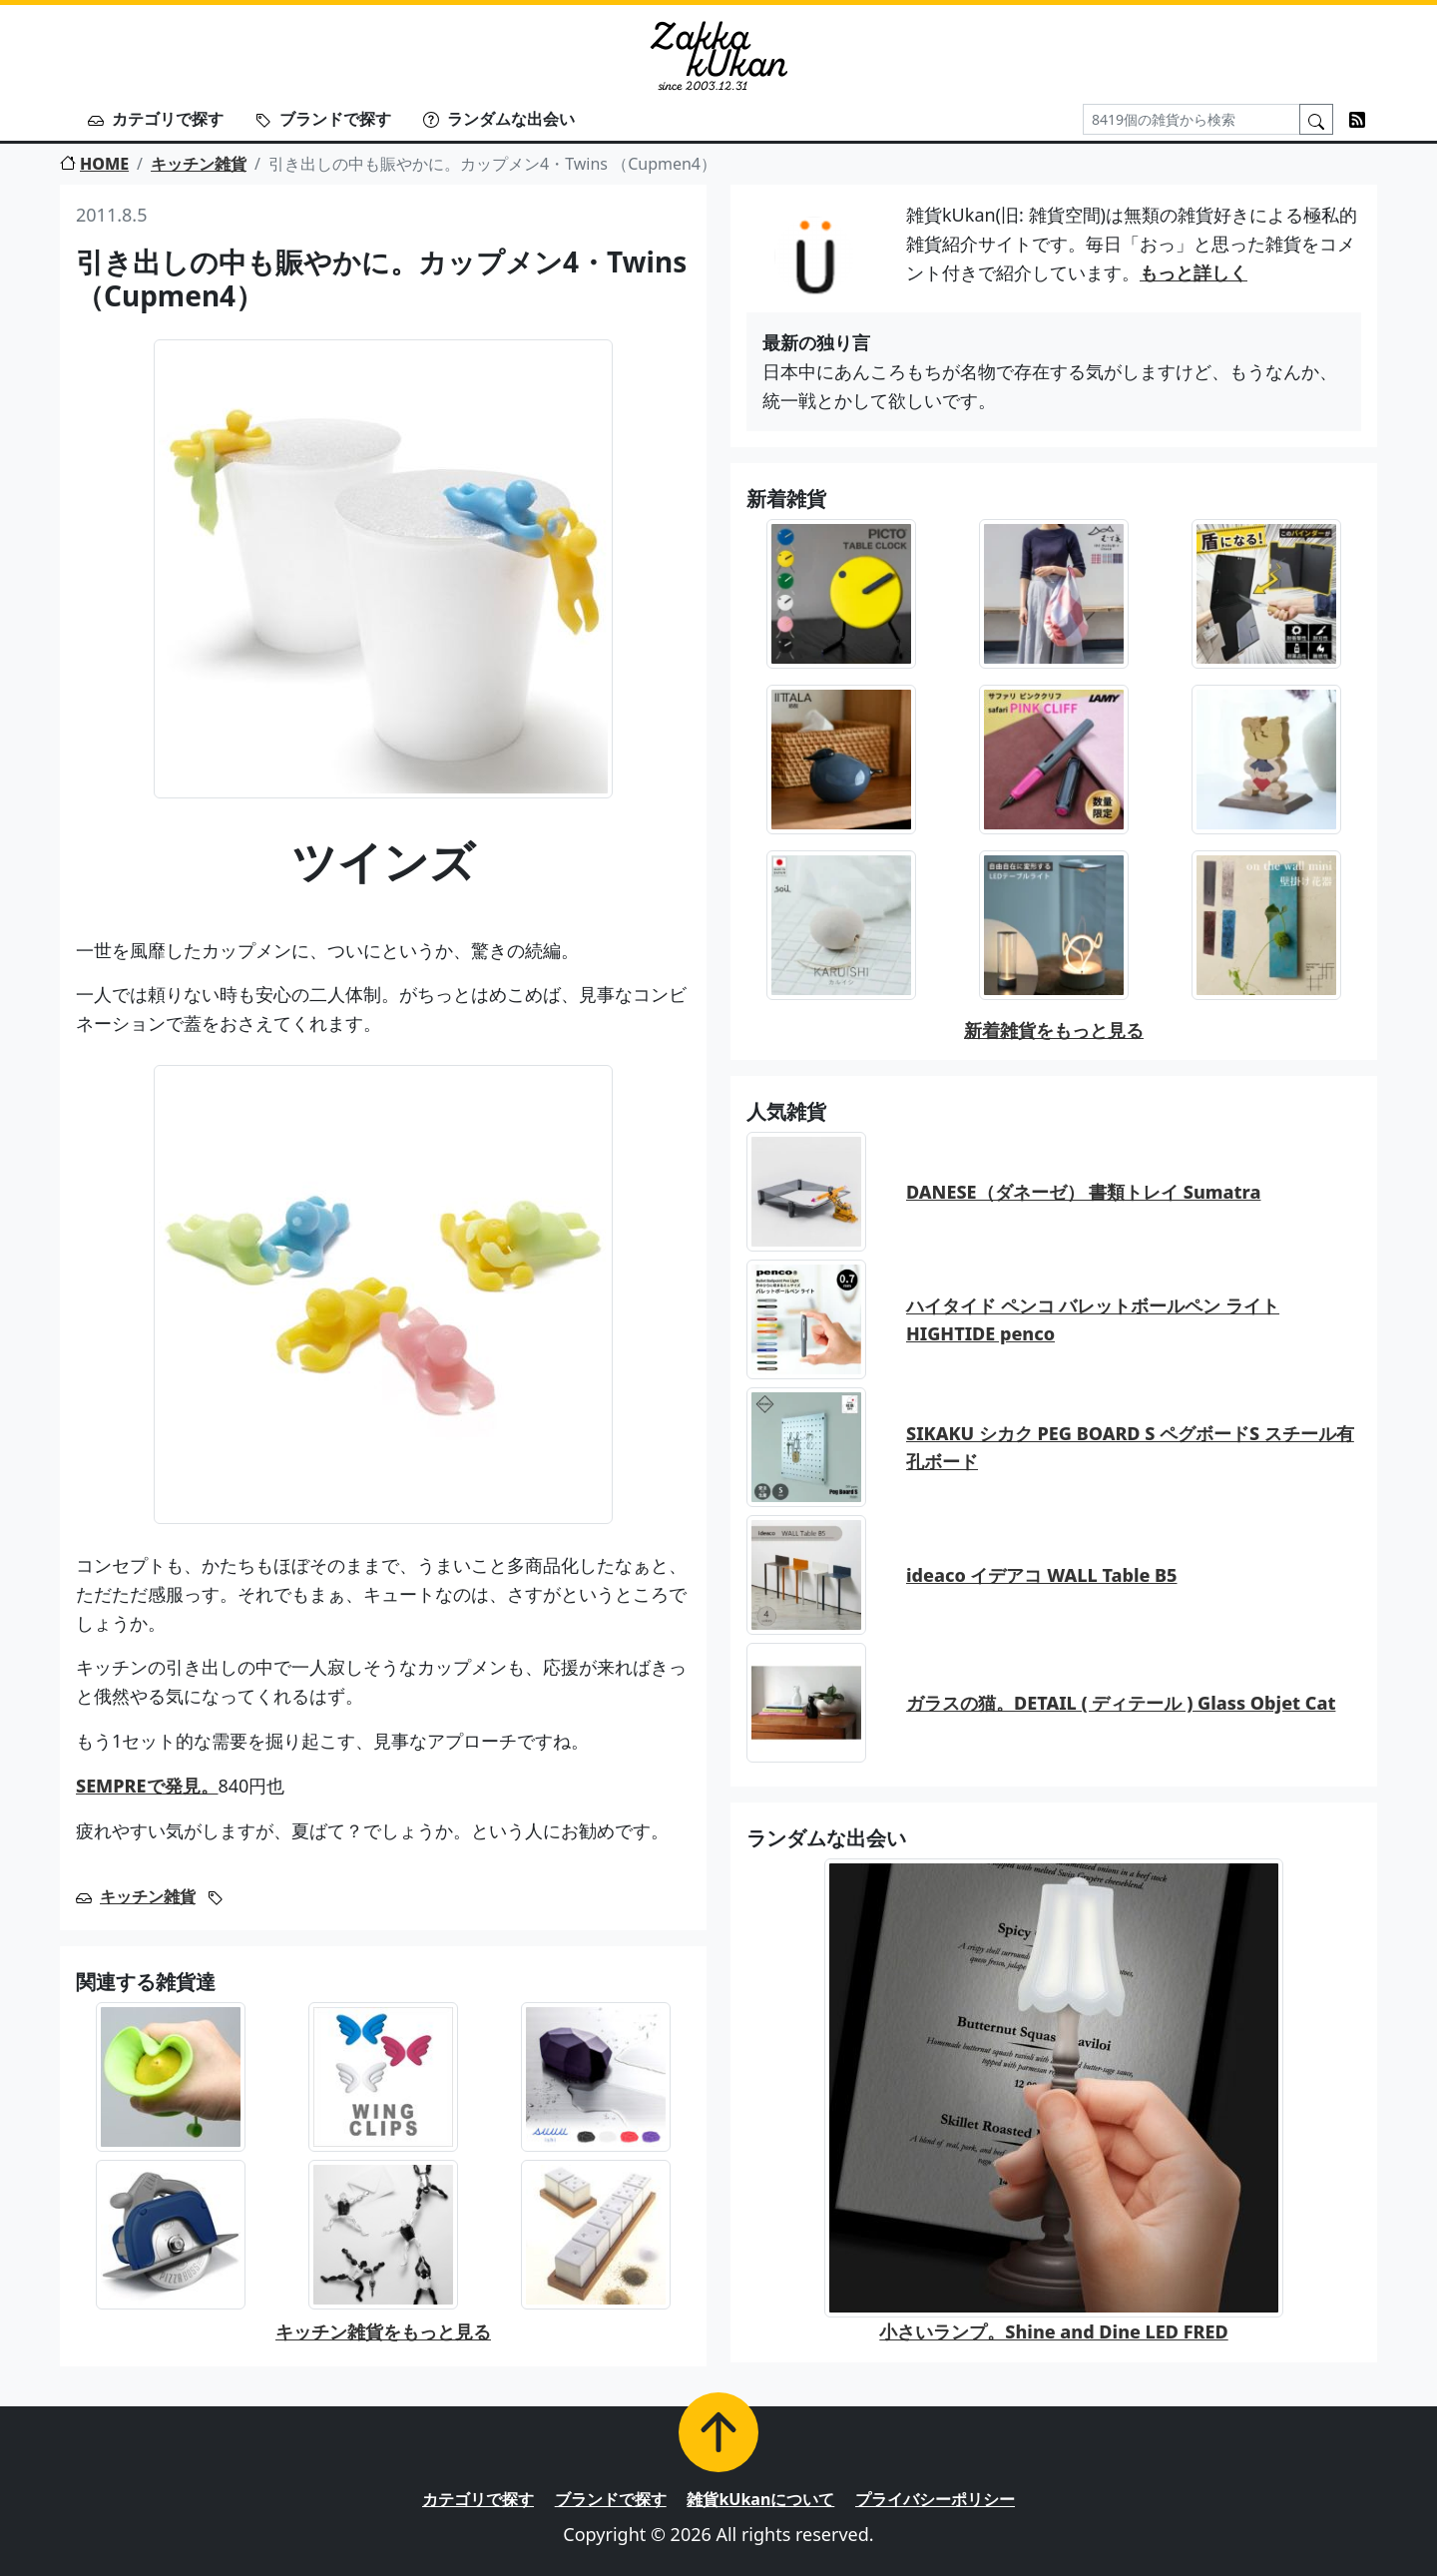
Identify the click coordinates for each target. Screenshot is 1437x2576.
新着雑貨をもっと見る (1054, 1030)
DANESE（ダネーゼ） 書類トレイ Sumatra (1083, 1192)
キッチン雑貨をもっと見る (383, 2331)
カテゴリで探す (156, 119)
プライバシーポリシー (935, 2499)
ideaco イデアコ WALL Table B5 (1042, 1575)
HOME (94, 164)
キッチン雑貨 (198, 164)
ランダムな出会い (499, 119)
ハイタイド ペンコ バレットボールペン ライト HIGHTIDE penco (1092, 1319)
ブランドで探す (323, 119)
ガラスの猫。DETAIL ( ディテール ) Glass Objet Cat (1120, 1703)
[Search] (1191, 119)
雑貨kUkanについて (760, 2499)
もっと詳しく (1193, 272)
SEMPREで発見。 (147, 1786)
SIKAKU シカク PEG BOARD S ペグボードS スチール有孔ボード (1130, 1447)
